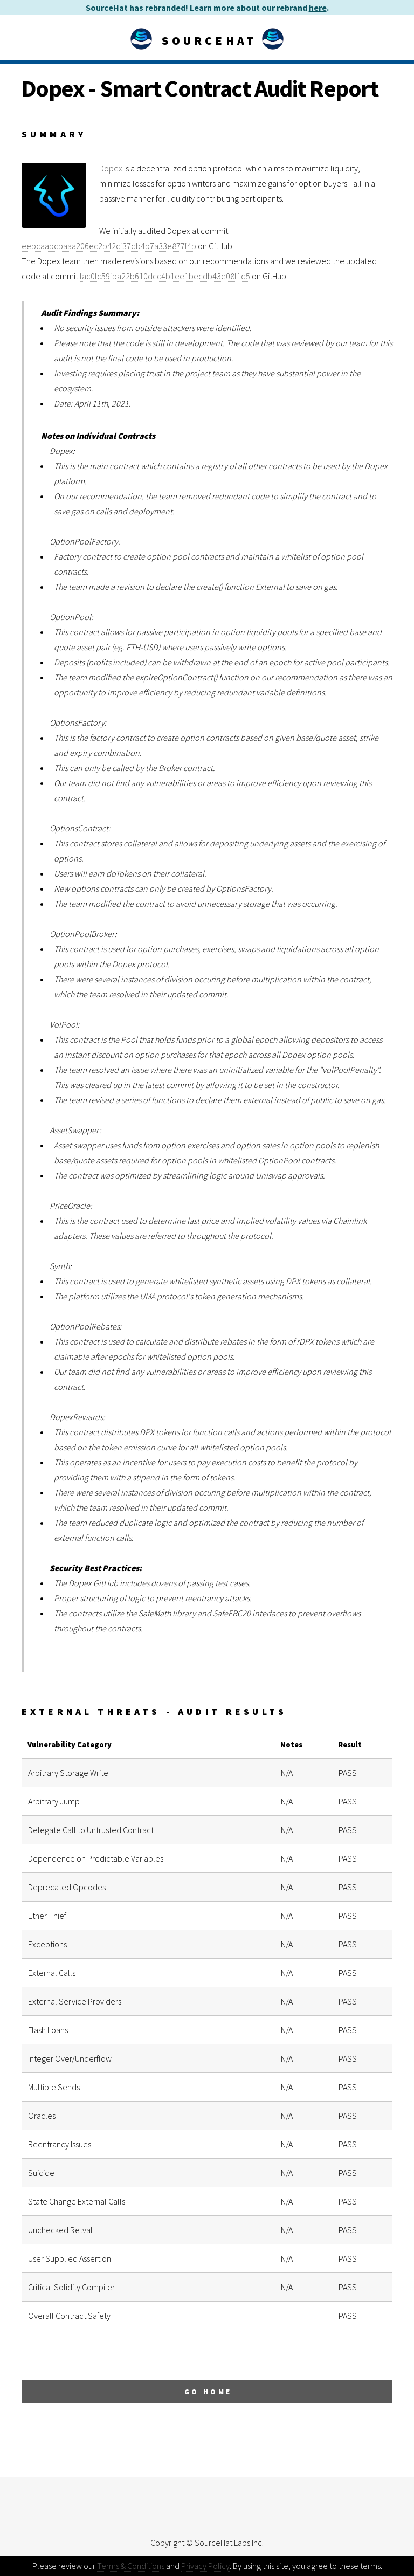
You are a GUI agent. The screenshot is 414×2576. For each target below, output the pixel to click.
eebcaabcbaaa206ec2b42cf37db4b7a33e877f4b (109, 245)
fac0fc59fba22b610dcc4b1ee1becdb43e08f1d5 (165, 276)
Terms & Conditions (130, 2565)
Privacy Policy (205, 2565)
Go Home (208, 2391)
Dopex (110, 168)
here (318, 7)
